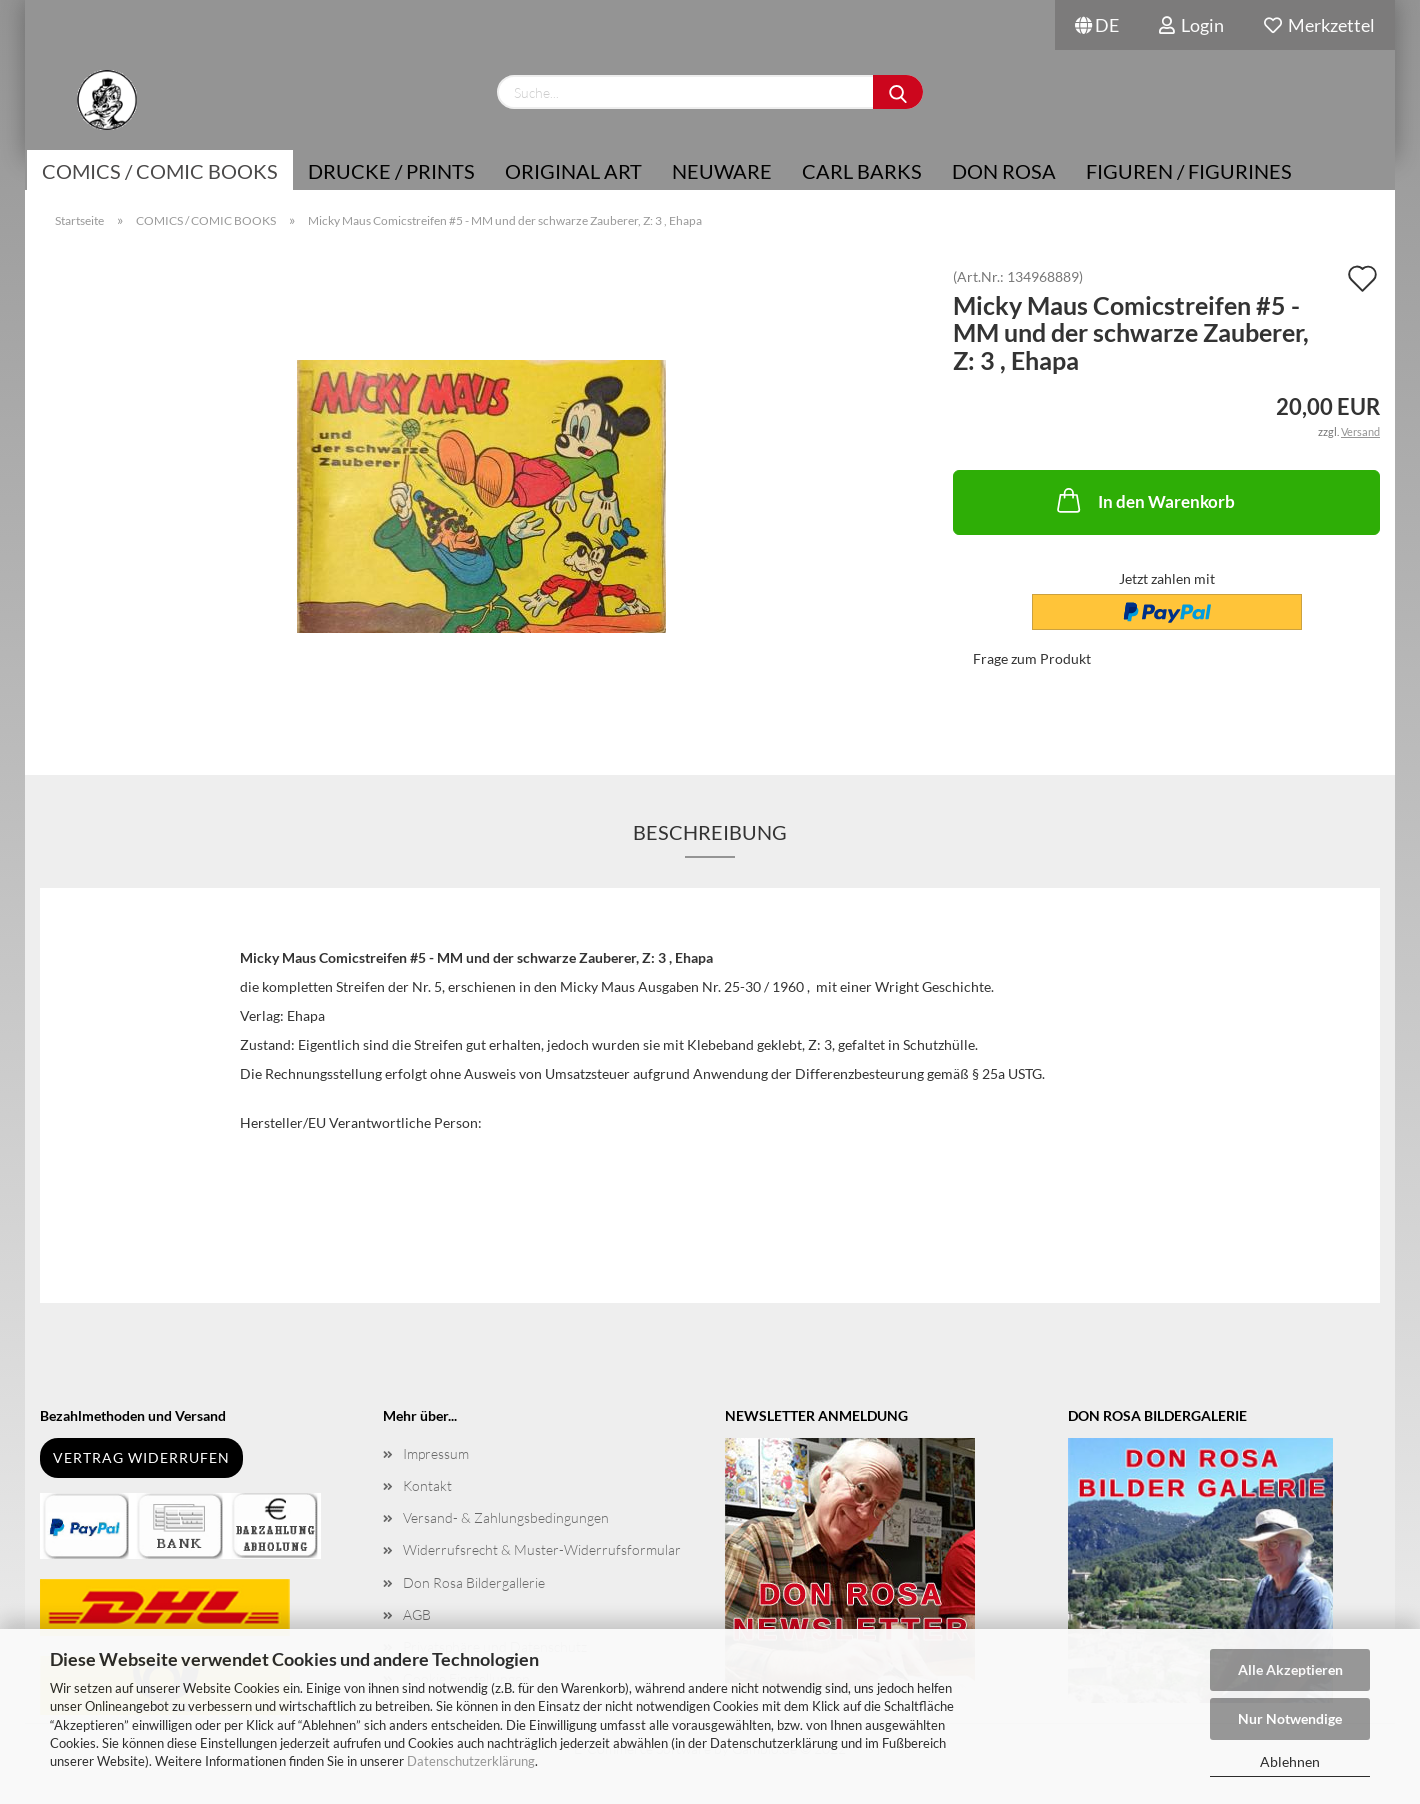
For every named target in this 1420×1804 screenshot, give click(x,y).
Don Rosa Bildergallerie (474, 1582)
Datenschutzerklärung (471, 1761)
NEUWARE (722, 171)
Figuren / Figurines (1189, 171)
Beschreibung (710, 832)
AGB (417, 1614)
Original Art (573, 171)
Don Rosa (1004, 171)
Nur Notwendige (1290, 1718)
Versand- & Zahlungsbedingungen (506, 1517)
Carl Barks (862, 171)
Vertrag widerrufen (141, 1457)
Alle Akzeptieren (1290, 1669)
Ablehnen (1290, 1761)
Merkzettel (1319, 25)
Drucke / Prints (391, 171)
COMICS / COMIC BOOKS (160, 171)
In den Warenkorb (1144, 500)
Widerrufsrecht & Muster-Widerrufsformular (542, 1549)
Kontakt (427, 1485)
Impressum (436, 1453)
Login (1191, 25)
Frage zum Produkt (1032, 658)
